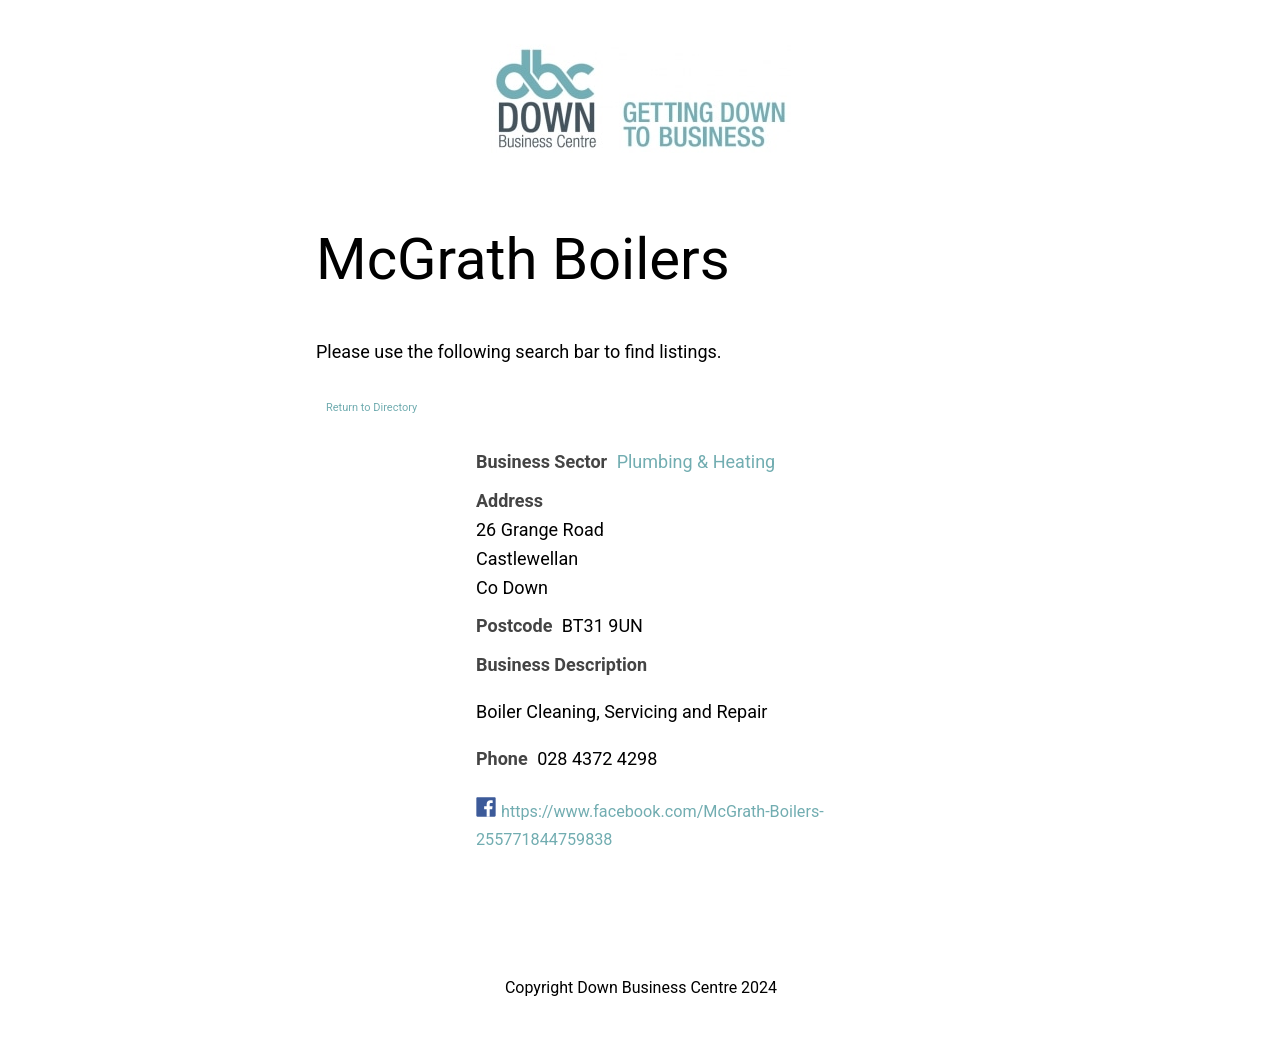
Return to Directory (371, 407)
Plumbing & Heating (696, 461)
